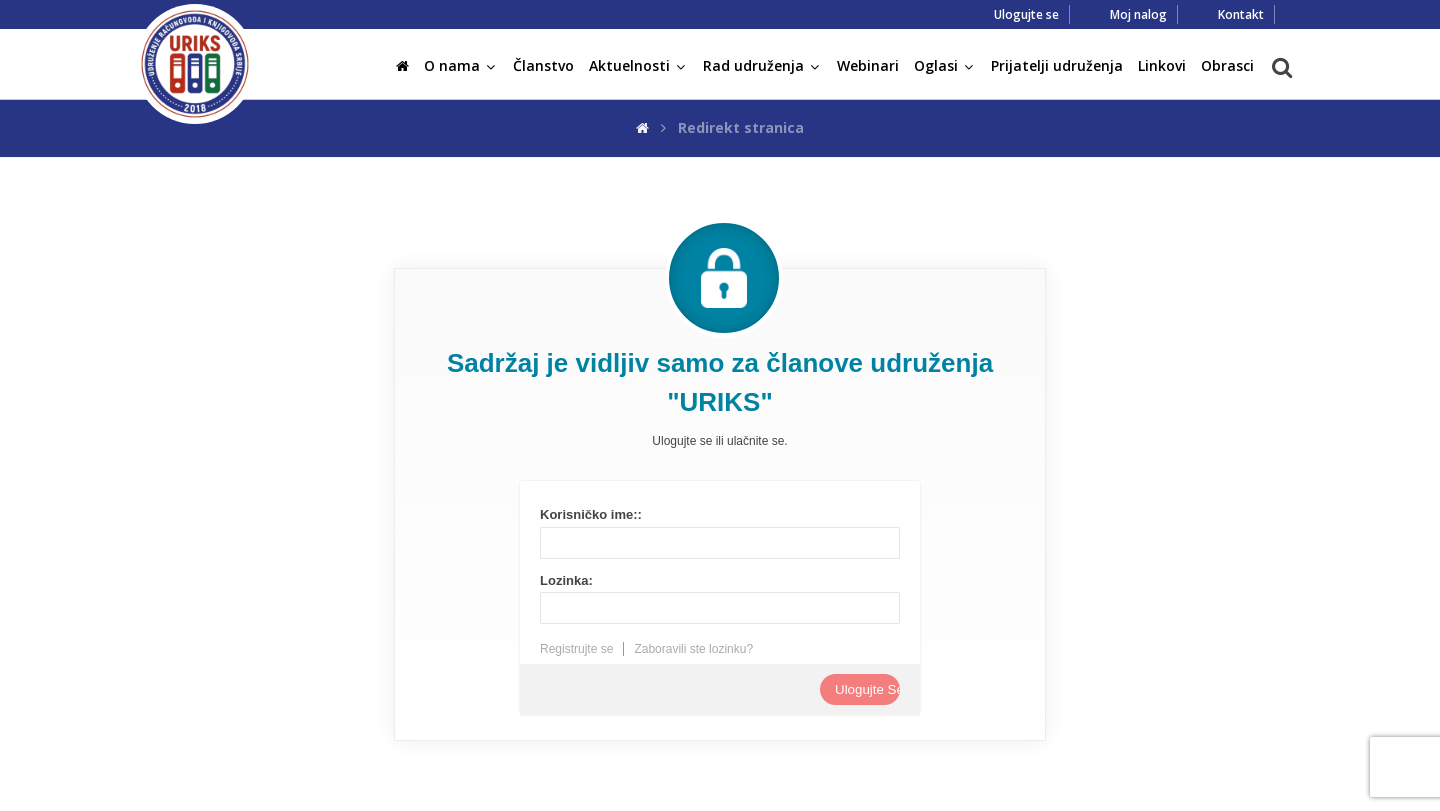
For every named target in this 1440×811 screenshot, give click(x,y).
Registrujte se (576, 649)
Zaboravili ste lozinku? (693, 649)
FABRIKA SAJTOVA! (856, 794)
